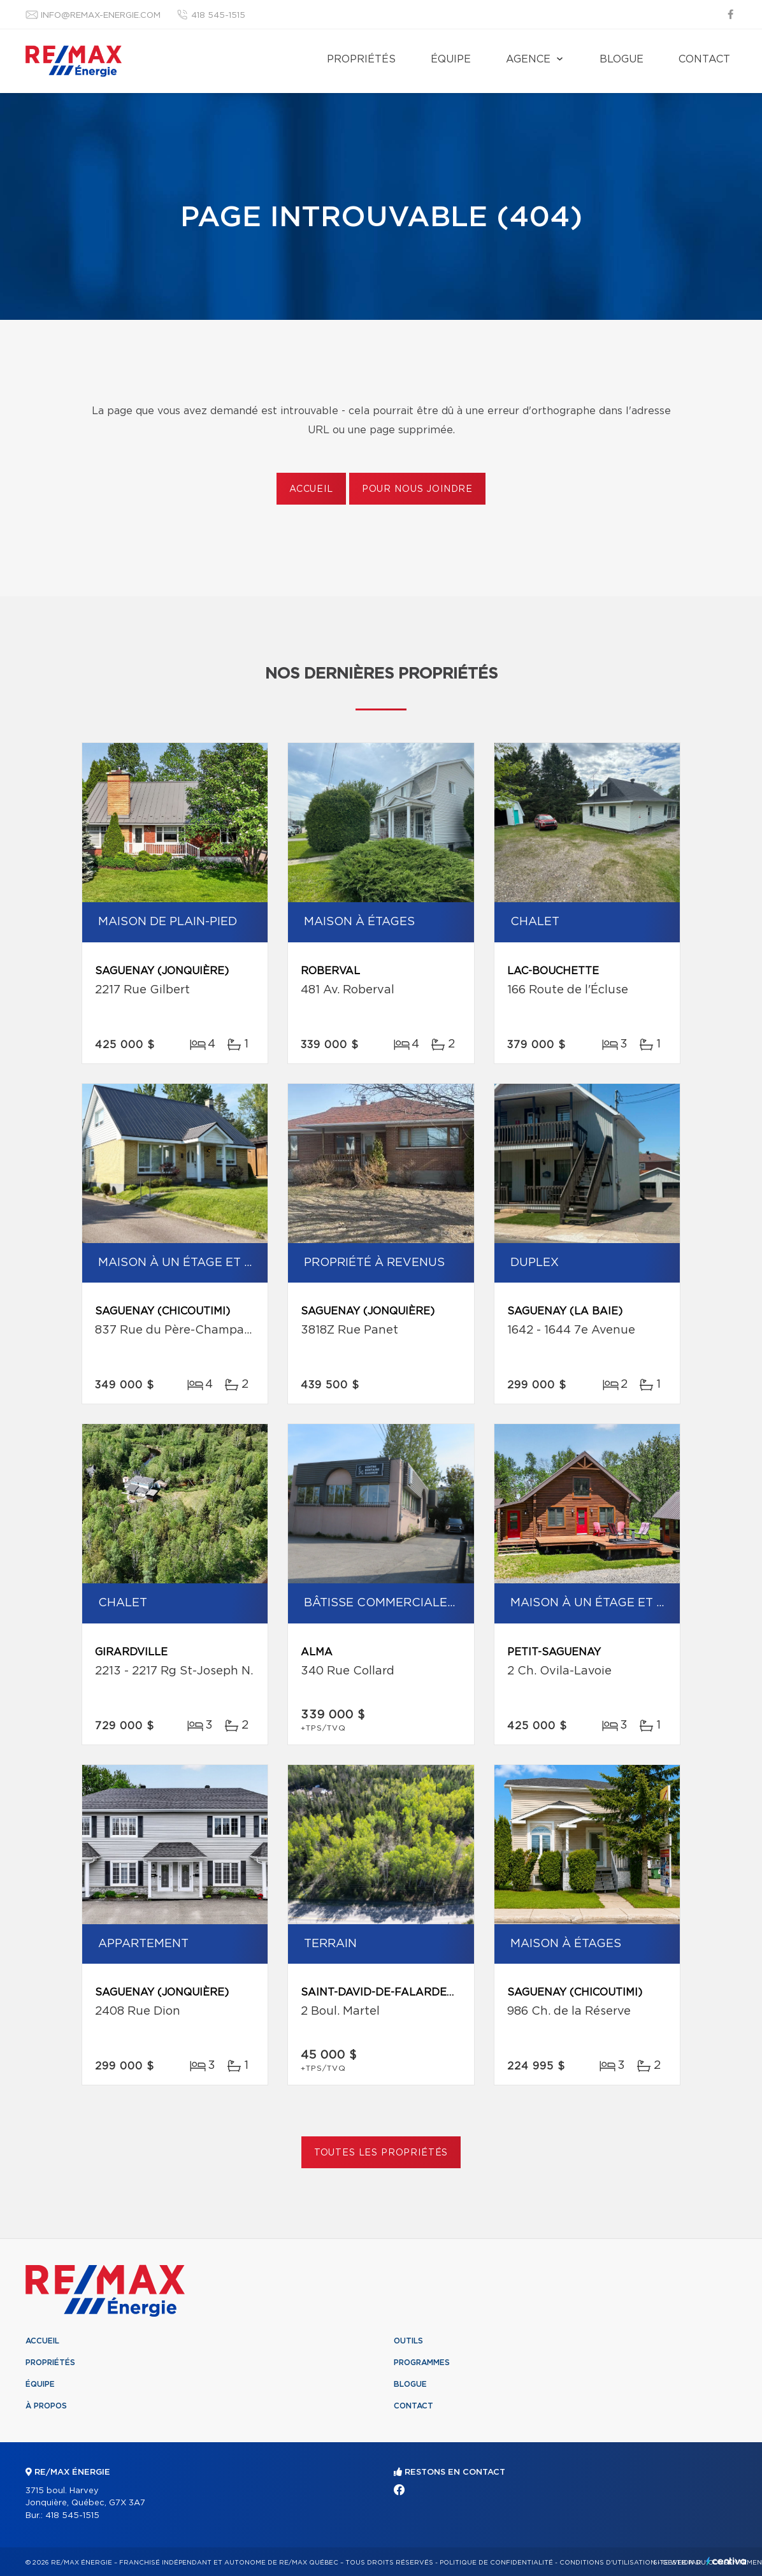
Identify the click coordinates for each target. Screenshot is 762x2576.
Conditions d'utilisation (607, 2562)
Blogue (621, 59)
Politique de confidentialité (496, 2562)
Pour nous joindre (417, 489)
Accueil (311, 489)
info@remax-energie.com (101, 15)
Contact (704, 59)
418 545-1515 (218, 15)
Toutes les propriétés (381, 2152)
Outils (408, 2341)
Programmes (422, 2362)
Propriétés (361, 59)
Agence (528, 59)
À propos (46, 2406)
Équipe (451, 59)
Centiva (726, 2561)
